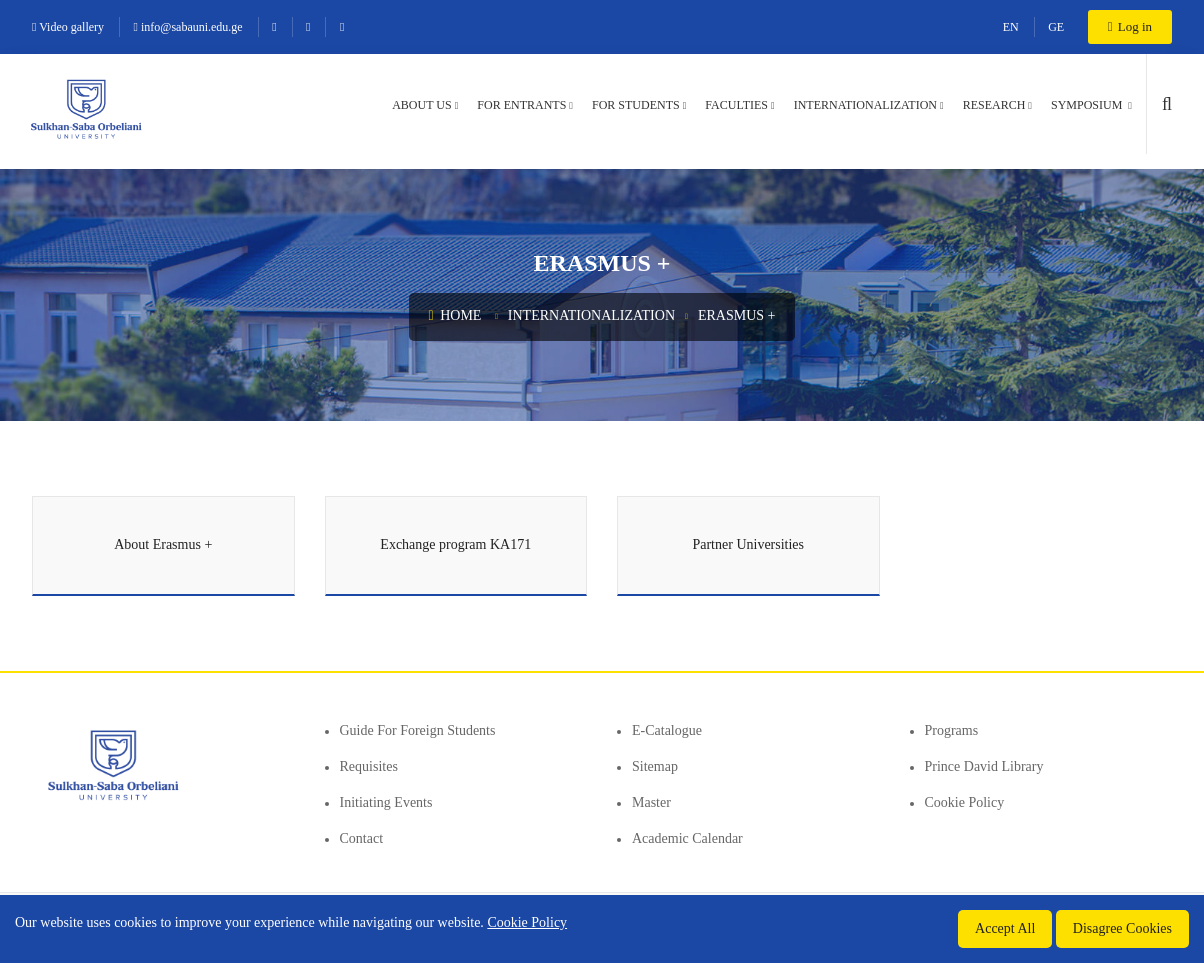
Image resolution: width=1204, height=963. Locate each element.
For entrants (521, 105)
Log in (1130, 26)
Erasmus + (737, 315)
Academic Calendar (687, 838)
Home (455, 315)
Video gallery (68, 27)
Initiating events (386, 802)
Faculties (736, 105)
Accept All (1005, 928)
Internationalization (865, 105)
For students (636, 105)
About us (421, 105)
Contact (362, 838)
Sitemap (655, 766)
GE (1056, 27)
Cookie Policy (965, 802)
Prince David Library (984, 766)
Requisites (369, 766)
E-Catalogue (667, 730)
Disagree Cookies (1122, 928)
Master (651, 802)
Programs (952, 730)
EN (1011, 27)
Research (994, 105)
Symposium (1088, 105)
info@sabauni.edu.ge (188, 27)
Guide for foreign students (418, 730)
